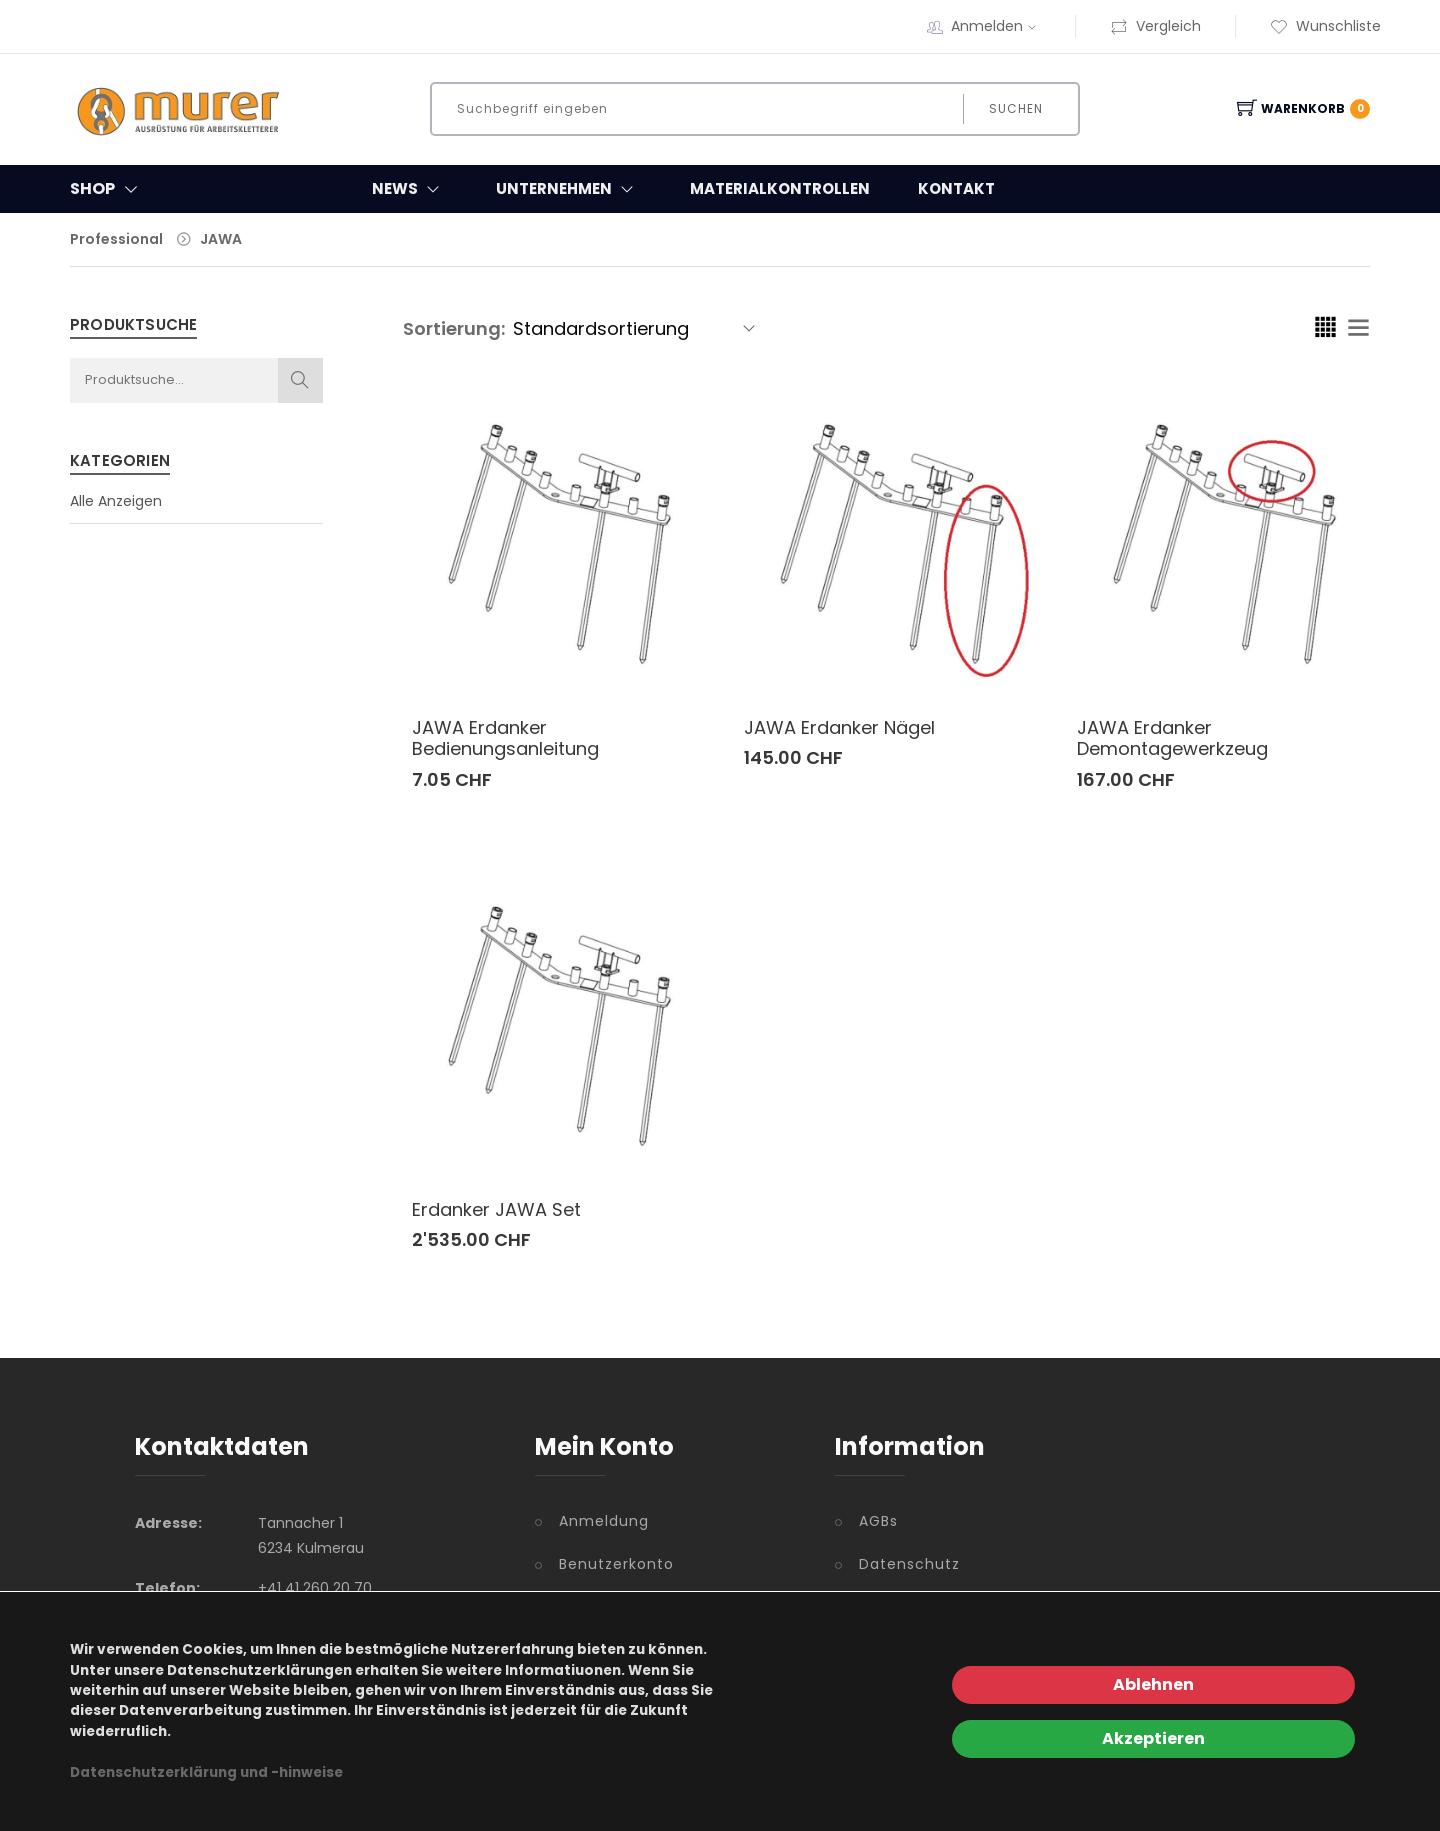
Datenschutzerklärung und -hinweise (206, 1772)
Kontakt (956, 188)
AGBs (878, 1521)
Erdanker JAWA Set (496, 1209)
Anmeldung (604, 1521)
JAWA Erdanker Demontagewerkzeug (1172, 738)
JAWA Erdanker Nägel (839, 727)
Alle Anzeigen (116, 501)
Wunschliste (1325, 26)
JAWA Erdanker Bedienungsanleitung (505, 738)
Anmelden (996, 26)
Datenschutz (909, 1564)
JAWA (221, 239)
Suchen (1015, 108)
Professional (116, 239)
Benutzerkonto (616, 1564)
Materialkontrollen (780, 188)
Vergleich (1155, 26)
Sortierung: (454, 328)
